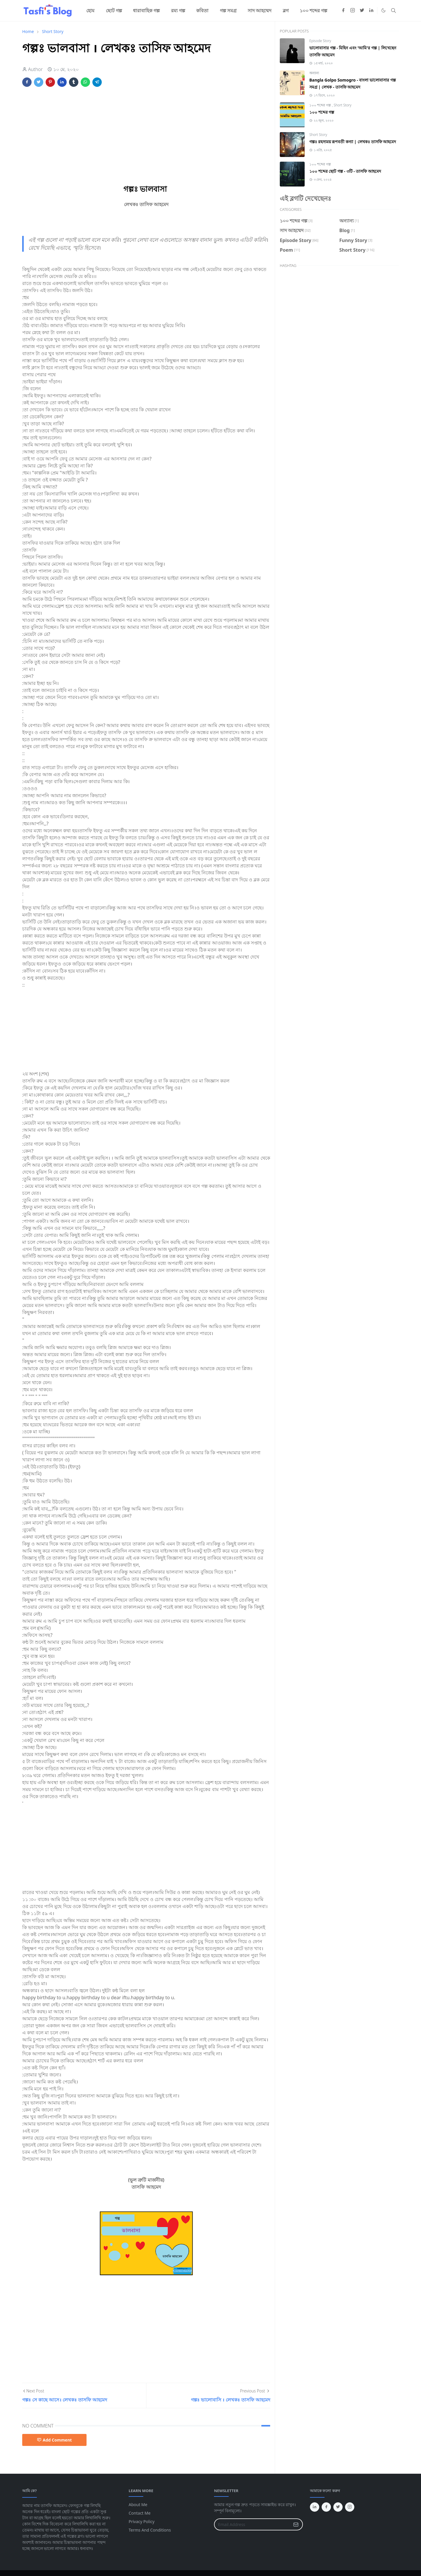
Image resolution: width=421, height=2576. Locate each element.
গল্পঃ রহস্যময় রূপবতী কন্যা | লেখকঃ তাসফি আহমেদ (352, 141)
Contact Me (140, 2513)
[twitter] (362, 10)
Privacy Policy (141, 2521)
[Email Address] (252, 2524)
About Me (138, 2504)
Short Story (342, 105)
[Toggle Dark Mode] (383, 10)
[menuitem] (90, 10)
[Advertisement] (146, 135)
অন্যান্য (314, 72)
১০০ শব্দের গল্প (320, 105)
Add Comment (54, 2440)
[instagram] (352, 10)
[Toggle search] (393, 10)
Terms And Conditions (150, 2530)
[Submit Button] (295, 2524)
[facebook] (343, 10)
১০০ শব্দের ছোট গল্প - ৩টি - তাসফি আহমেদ (345, 171)
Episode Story (320, 40)
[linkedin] (371, 10)
